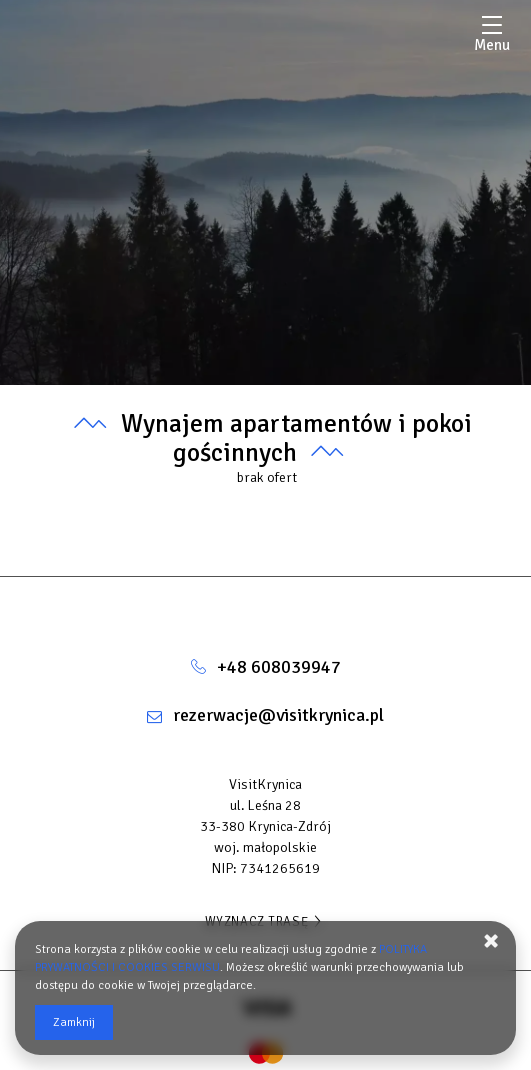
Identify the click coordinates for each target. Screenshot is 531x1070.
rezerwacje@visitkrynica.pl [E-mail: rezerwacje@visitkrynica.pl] (278, 715)
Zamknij (74, 1022)
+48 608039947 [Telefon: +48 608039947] (279, 667)
